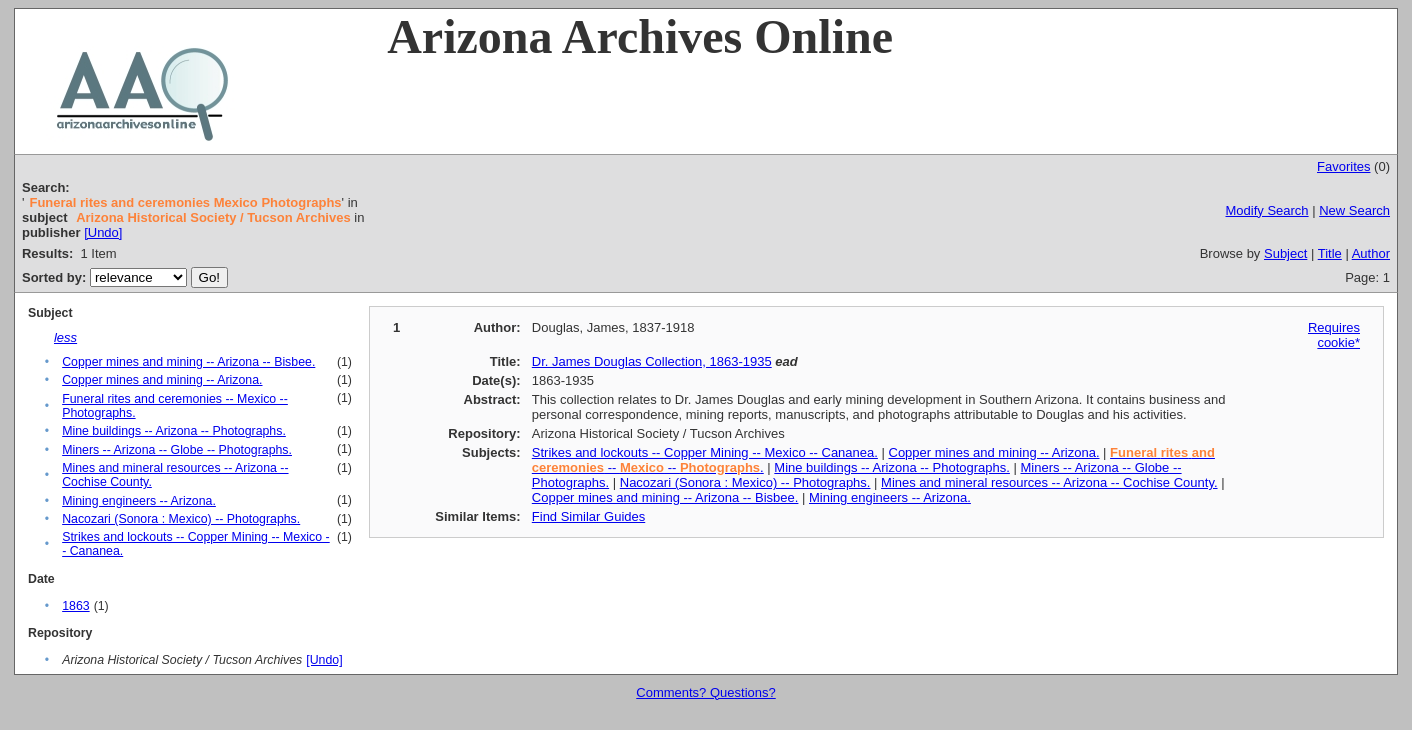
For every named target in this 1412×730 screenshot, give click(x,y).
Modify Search (1267, 210)
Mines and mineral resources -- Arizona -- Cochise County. (1049, 482)
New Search (1354, 210)
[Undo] (103, 232)
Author (1371, 253)
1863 (75, 606)
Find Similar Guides (588, 516)
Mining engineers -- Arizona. (139, 501)
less (65, 337)
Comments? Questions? (705, 692)
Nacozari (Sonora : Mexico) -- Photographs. (181, 519)
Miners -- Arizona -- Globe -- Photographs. (177, 450)
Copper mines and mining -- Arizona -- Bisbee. (188, 362)
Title (1330, 253)
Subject (1285, 253)
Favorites (1343, 166)
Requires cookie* (1334, 335)
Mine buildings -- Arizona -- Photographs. (174, 431)
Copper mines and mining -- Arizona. (162, 380)
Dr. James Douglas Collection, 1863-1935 (652, 361)
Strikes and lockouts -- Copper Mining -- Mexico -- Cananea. (705, 452)
